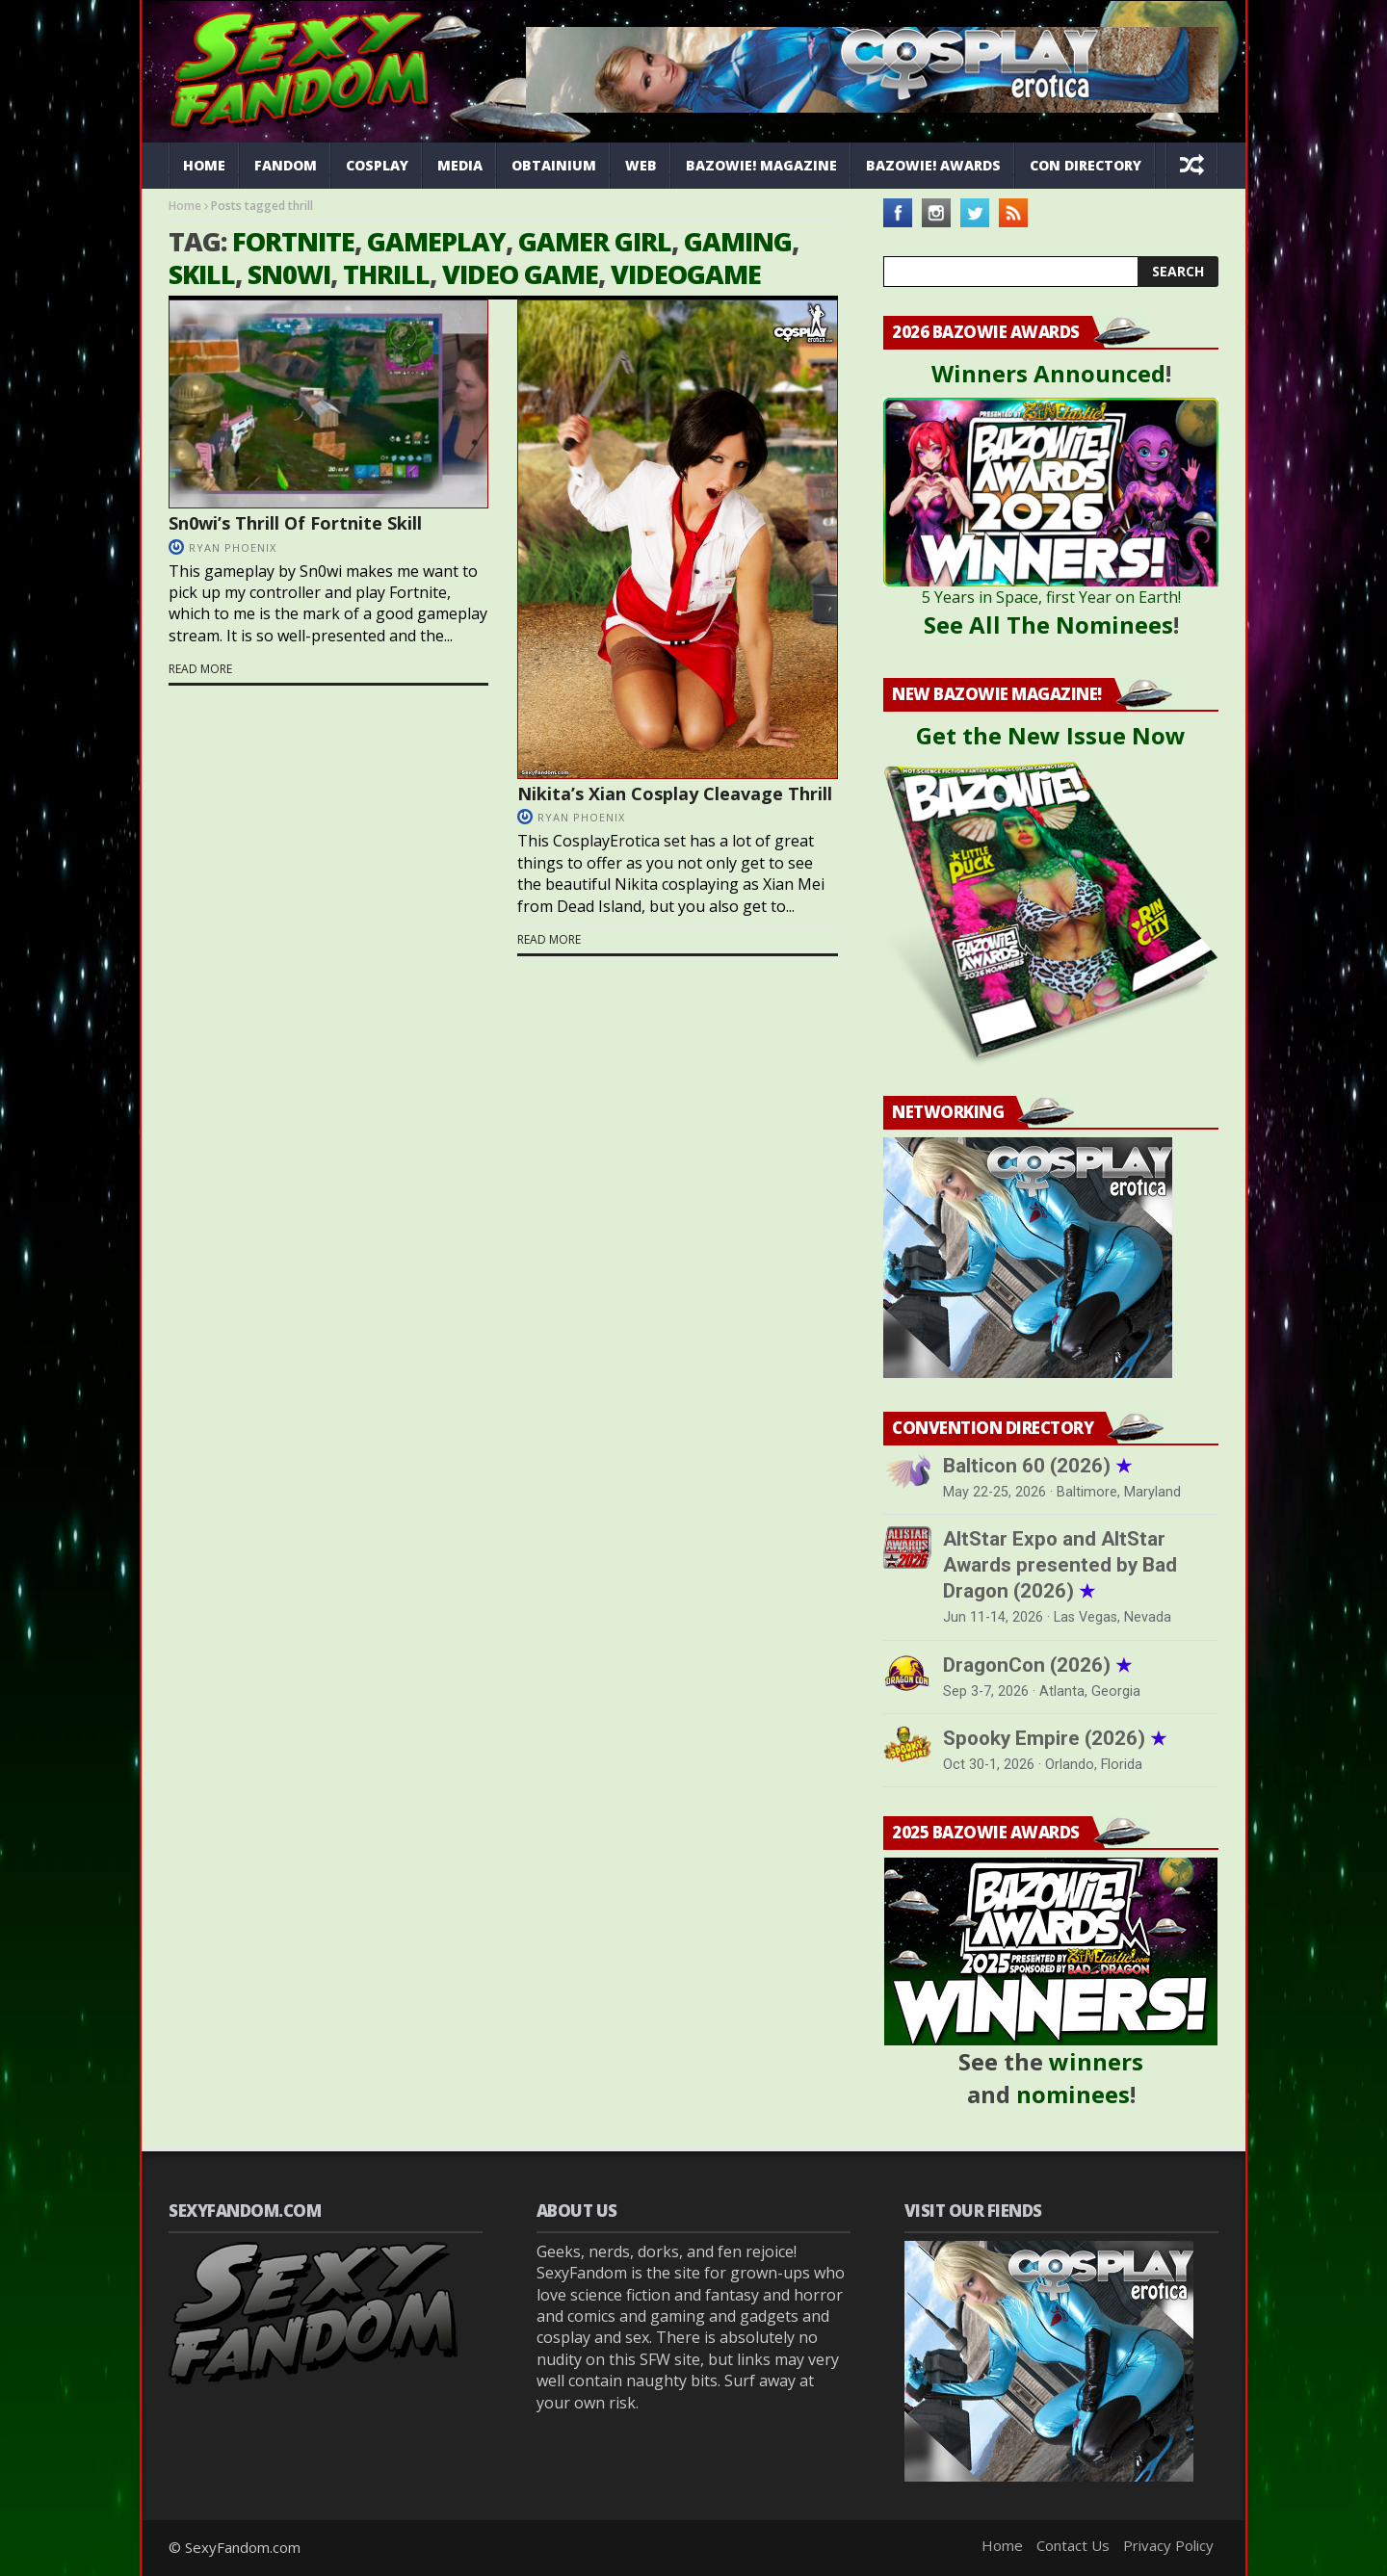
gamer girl (594, 241)
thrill (386, 274)
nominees (1073, 2094)
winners (1096, 2061)
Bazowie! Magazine (761, 165)
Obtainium (553, 165)
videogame (686, 274)
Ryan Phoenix (232, 547)
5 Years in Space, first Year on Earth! (1051, 597)
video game (520, 274)
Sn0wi (289, 274)
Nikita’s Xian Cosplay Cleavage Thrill (674, 793)
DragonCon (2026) (1037, 1665)
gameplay (436, 241)
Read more (200, 669)
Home (204, 165)
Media (460, 165)
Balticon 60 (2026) (1037, 1465)
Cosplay (377, 165)
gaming (738, 241)
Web (641, 165)
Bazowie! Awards (933, 165)
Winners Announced (1048, 373)
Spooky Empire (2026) (1054, 1738)
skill (202, 274)
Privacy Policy (1168, 2545)
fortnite (293, 241)
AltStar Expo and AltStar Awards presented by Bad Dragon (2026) (1060, 1564)
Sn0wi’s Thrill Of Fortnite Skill (295, 522)
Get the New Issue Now (1051, 735)
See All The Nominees (1048, 624)
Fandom (285, 165)
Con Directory (1085, 165)
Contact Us (1073, 2545)
